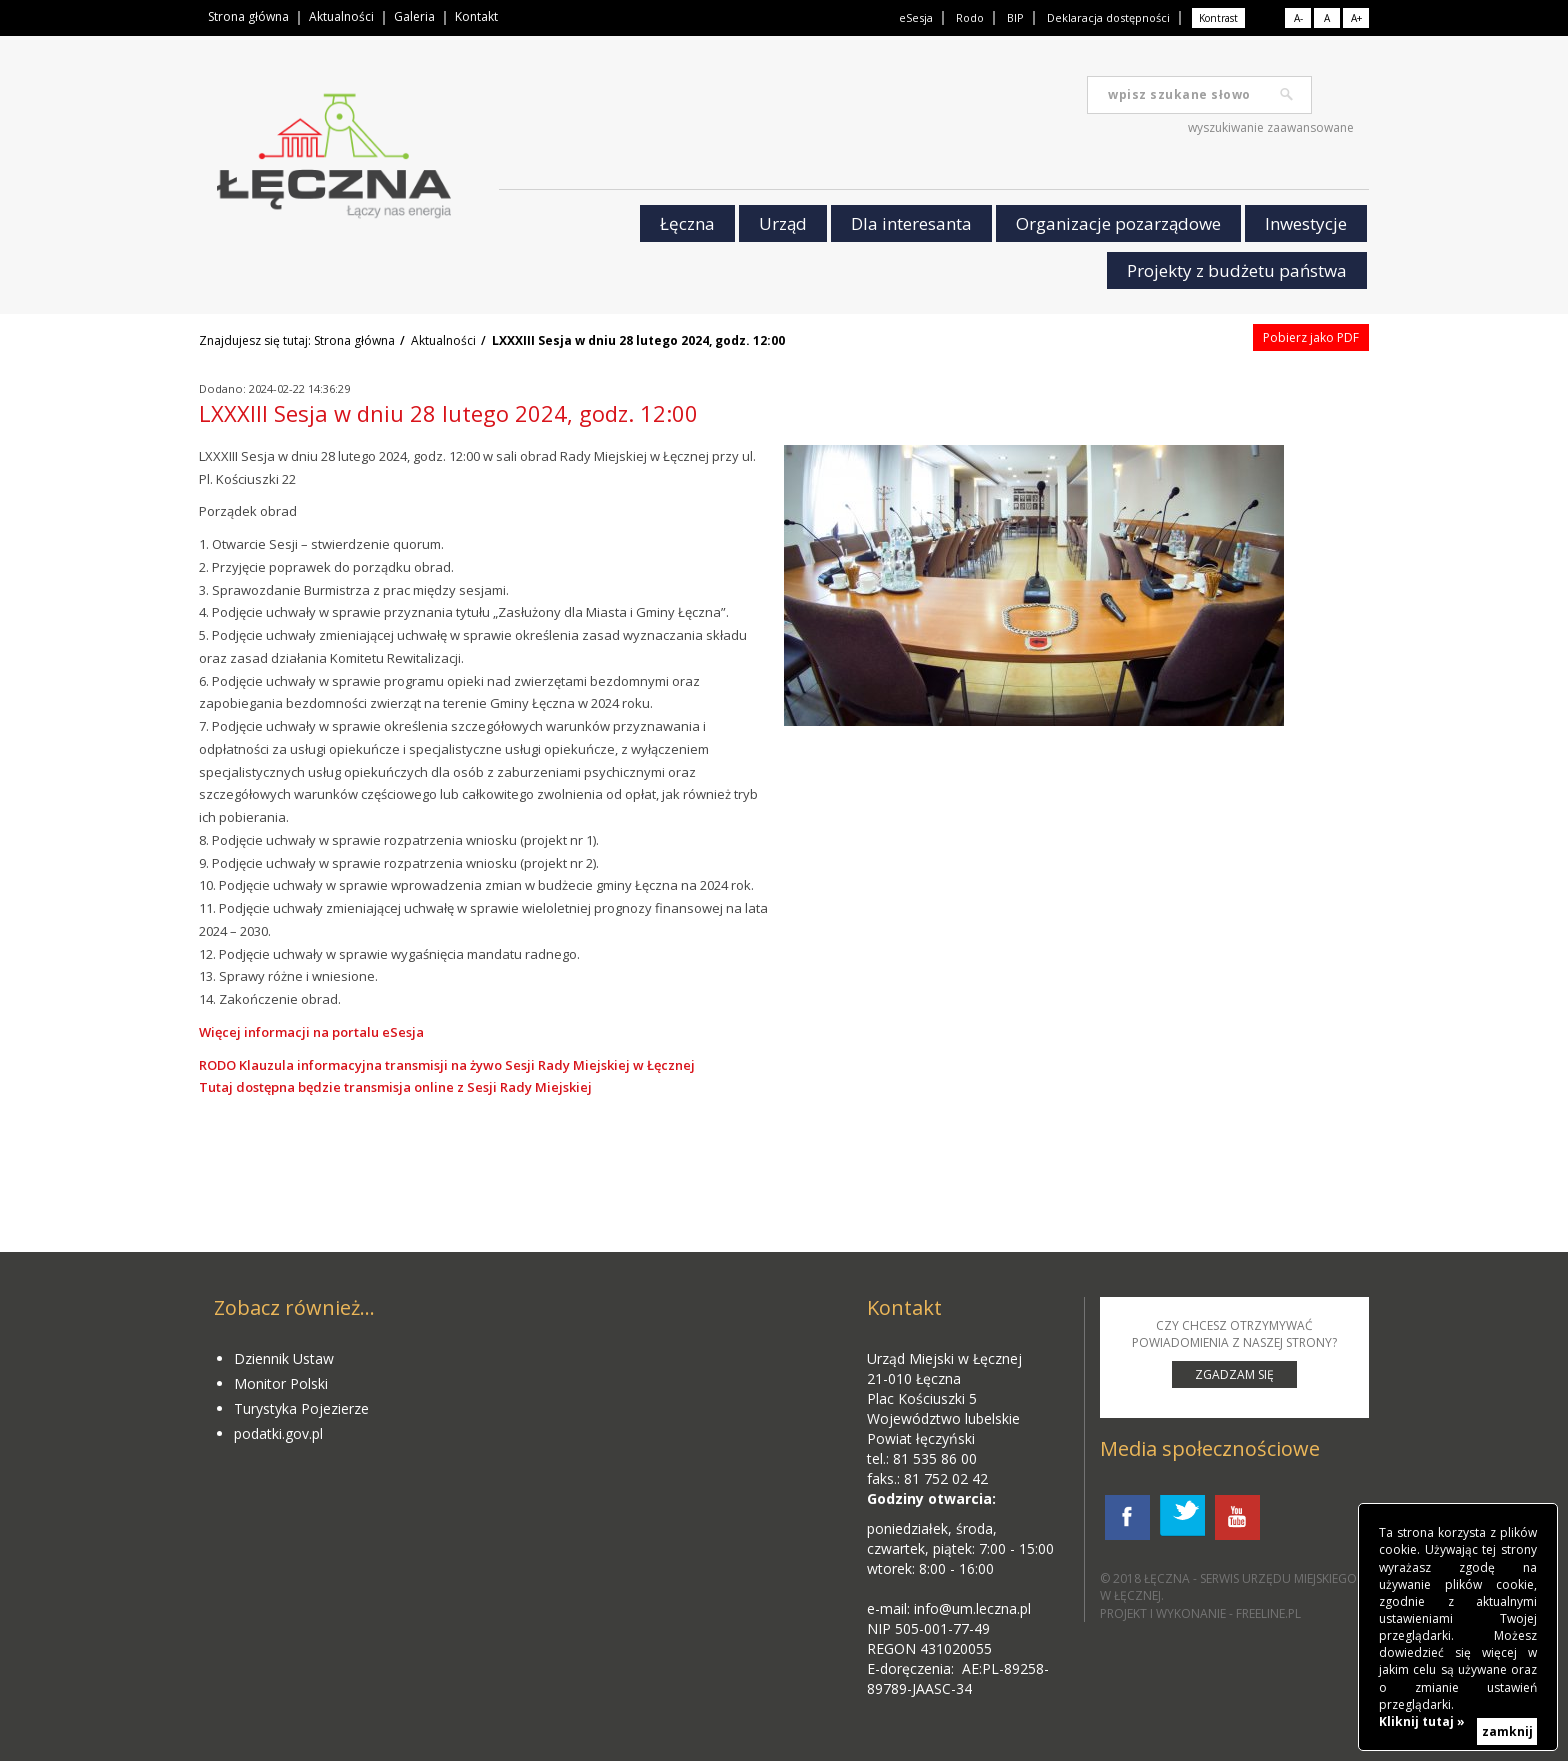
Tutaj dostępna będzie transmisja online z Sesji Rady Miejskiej (395, 1087)
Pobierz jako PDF (1311, 337)
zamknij (1507, 1731)
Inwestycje (1306, 223)
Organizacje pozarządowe (1118, 223)
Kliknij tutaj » (1422, 1721)
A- (1298, 18)
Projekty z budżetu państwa (1237, 270)
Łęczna (687, 223)
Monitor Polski (281, 1383)
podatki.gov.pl (278, 1433)
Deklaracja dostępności (1108, 17)
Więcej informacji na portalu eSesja (311, 1032)
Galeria (414, 16)
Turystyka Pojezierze (301, 1408)
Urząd (783, 223)
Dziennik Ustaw (284, 1358)
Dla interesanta (911, 223)
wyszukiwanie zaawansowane (1271, 127)
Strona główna (248, 16)
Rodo (970, 17)
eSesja (916, 17)
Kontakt (476, 16)
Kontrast (1218, 18)
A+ (1356, 18)
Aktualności (341, 16)
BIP (1015, 17)
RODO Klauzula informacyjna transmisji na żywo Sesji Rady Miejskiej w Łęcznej (447, 1065)
